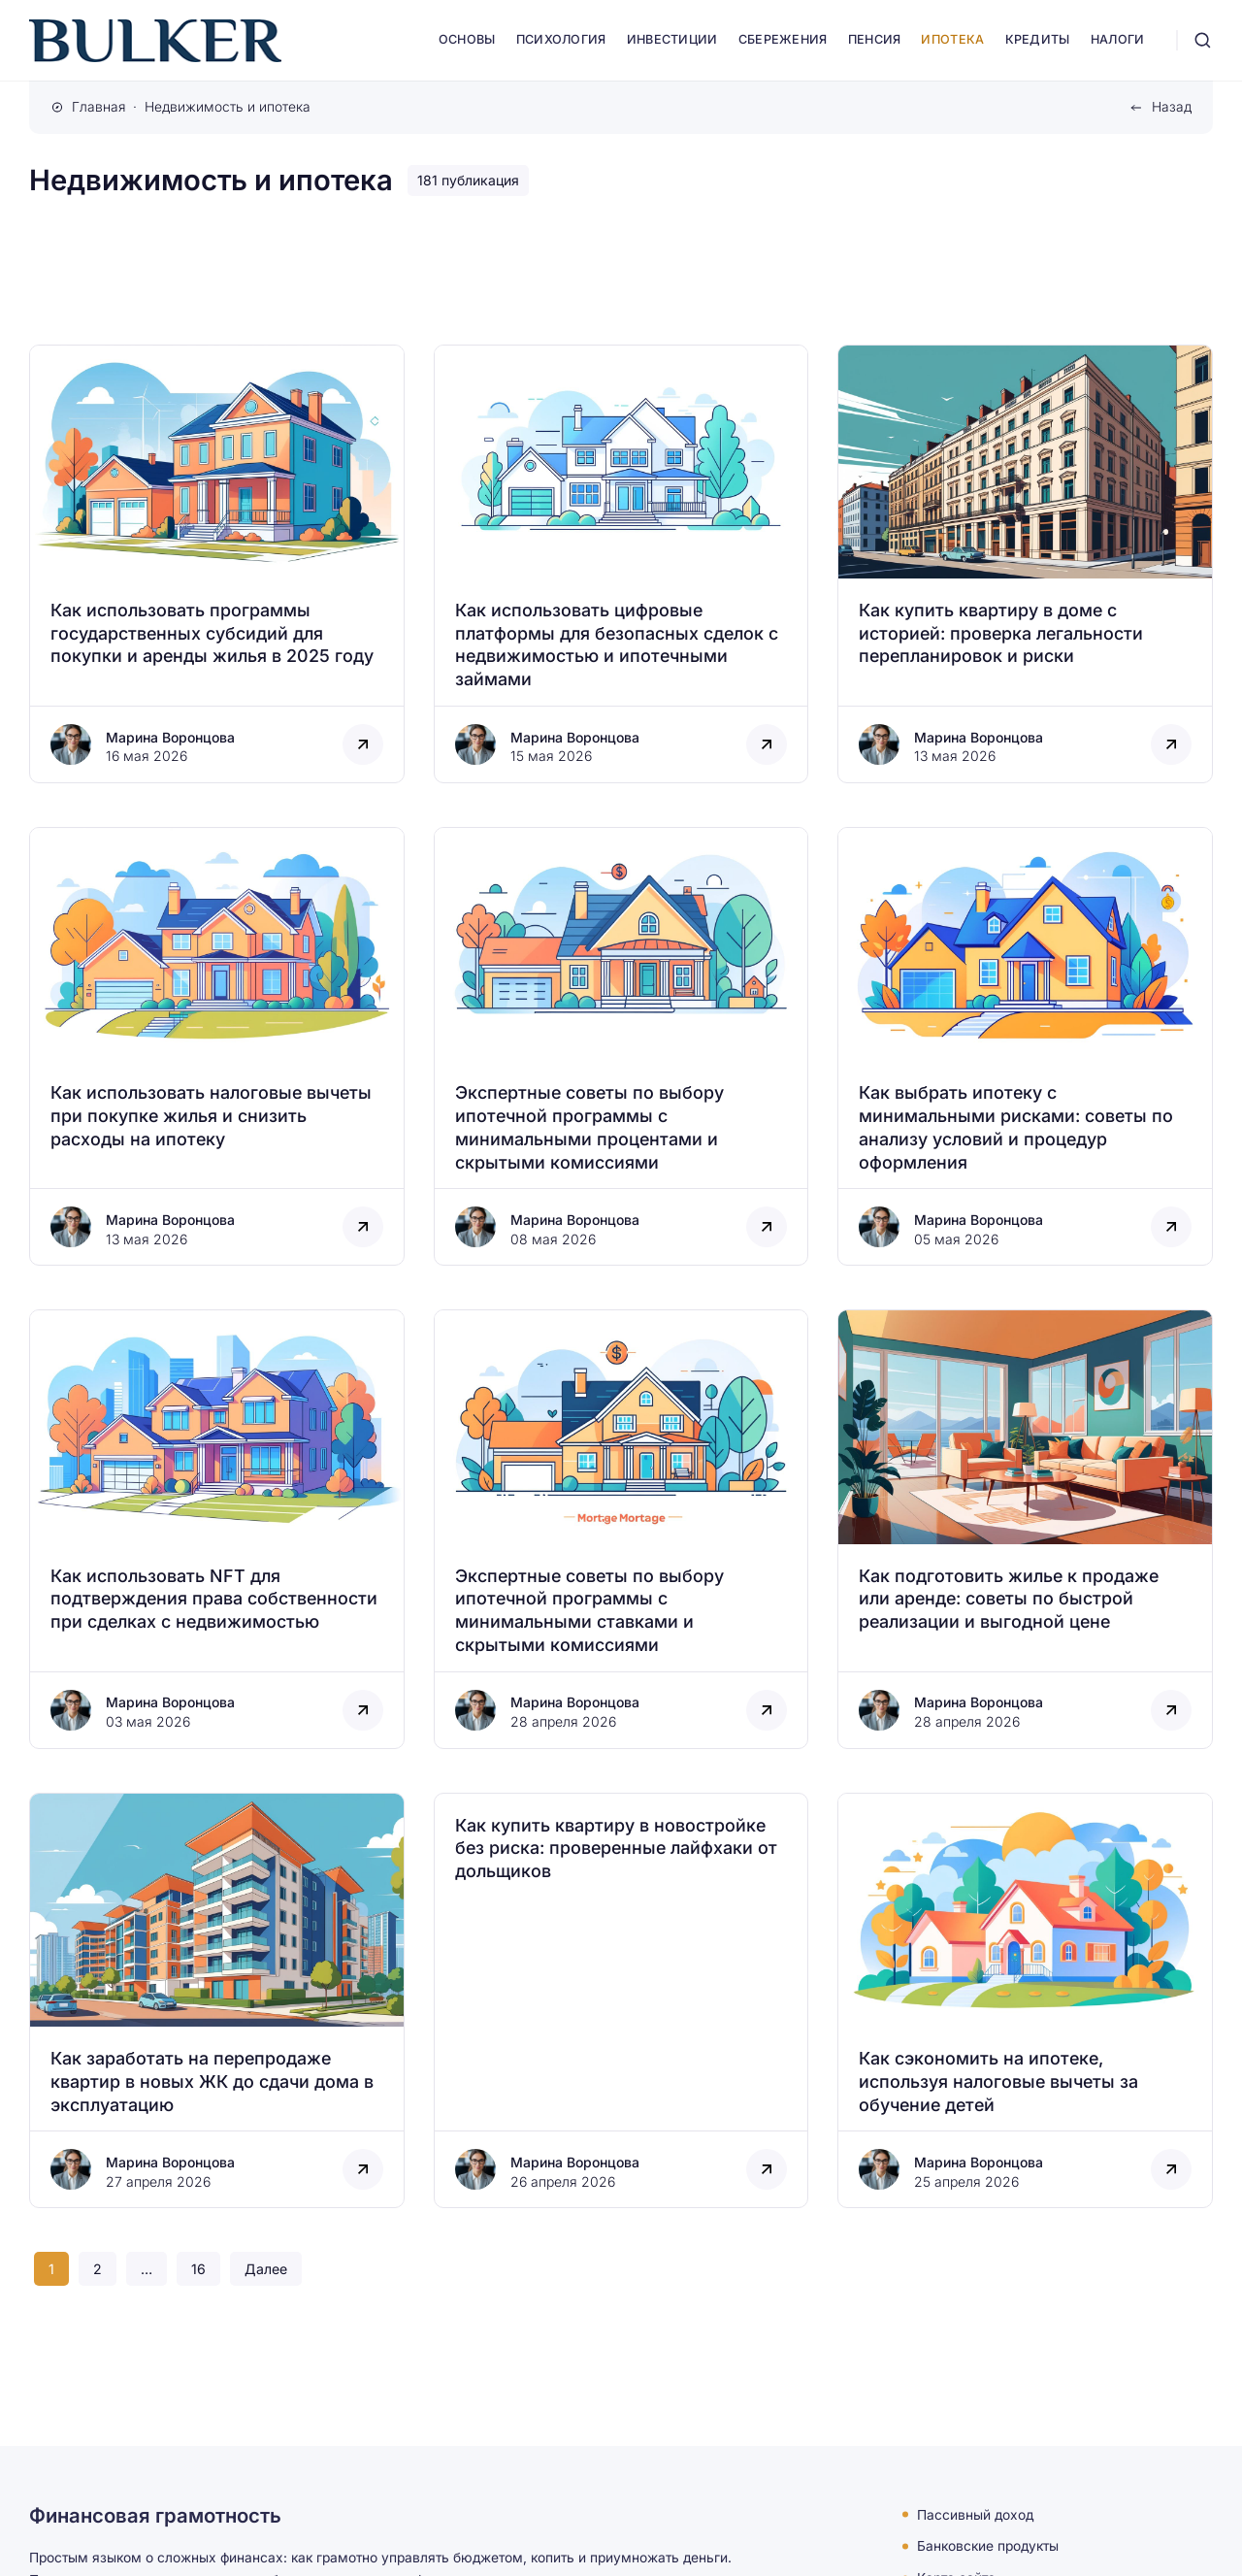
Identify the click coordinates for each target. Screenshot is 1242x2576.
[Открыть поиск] (1203, 40)
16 (198, 2269)
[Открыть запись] (217, 564)
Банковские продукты (988, 2546)
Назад (1172, 107)
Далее (266, 2269)
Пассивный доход (975, 2514)
